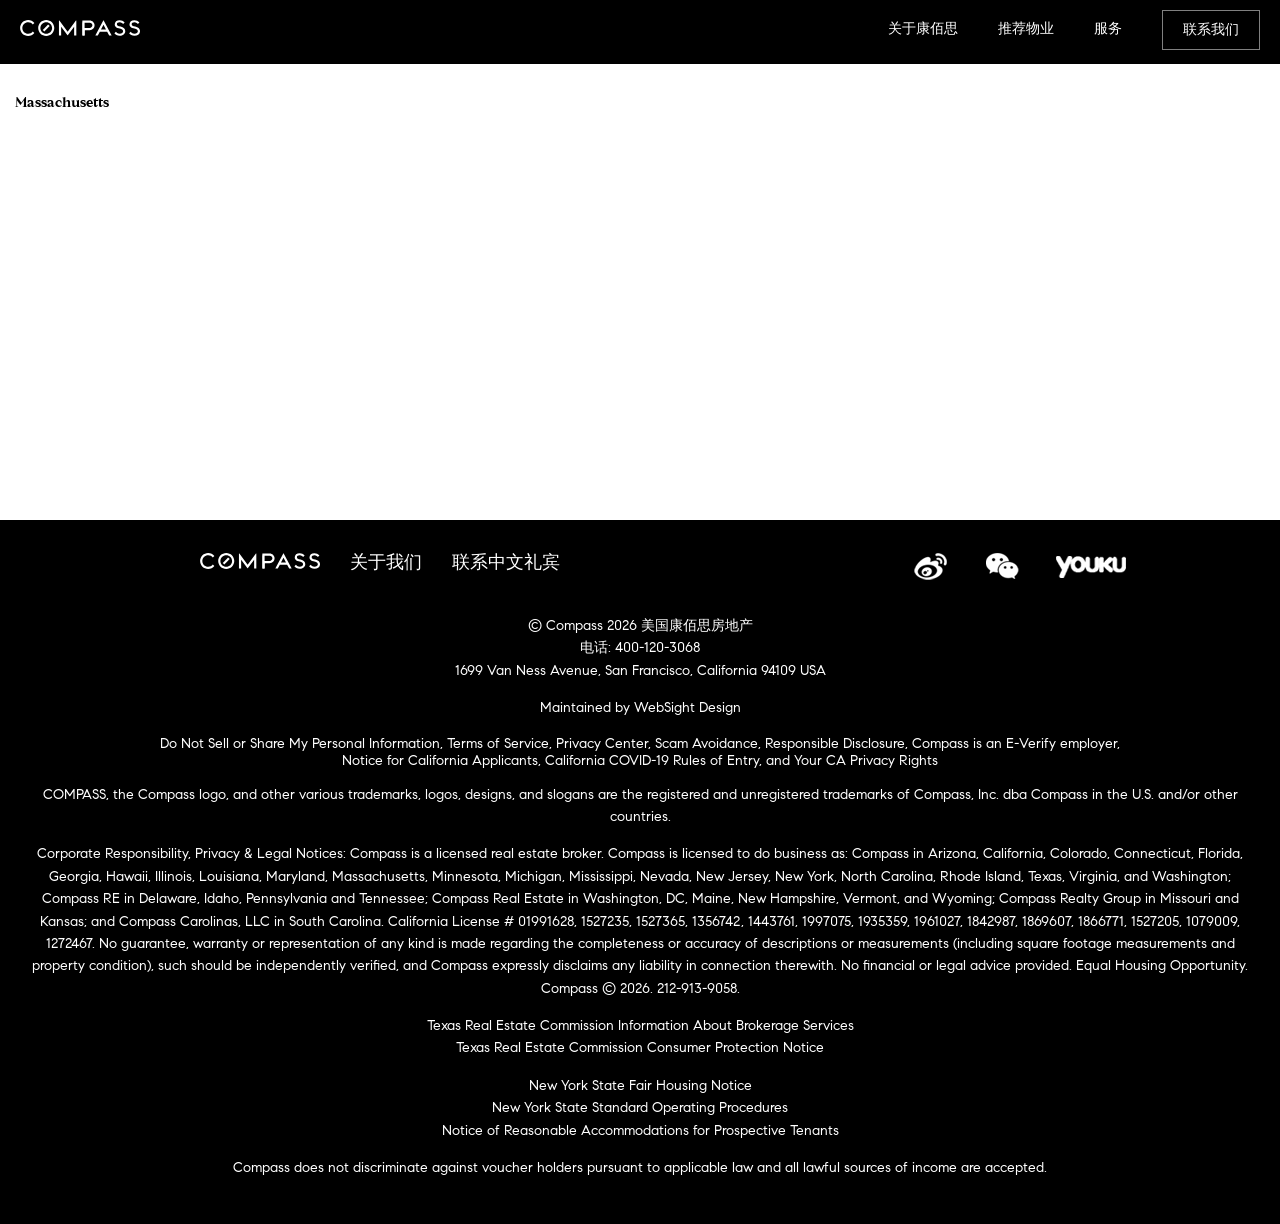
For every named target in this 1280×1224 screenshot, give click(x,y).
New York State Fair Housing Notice (640, 1085)
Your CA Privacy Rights (866, 760)
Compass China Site (80, 30)
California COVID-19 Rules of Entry (652, 760)
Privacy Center (602, 743)
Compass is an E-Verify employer (1014, 743)
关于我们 (386, 562)
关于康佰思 (923, 28)
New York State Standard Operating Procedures (640, 1107)
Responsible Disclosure (835, 743)
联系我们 (1211, 29)
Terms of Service (498, 743)
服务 (1108, 28)
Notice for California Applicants (440, 760)
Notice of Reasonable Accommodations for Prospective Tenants (640, 1130)
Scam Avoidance (706, 743)
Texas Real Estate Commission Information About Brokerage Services (640, 1025)
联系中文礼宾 (506, 562)
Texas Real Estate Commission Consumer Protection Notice (640, 1047)
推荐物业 (1026, 28)
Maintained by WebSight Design (640, 707)
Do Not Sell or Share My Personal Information (300, 743)
